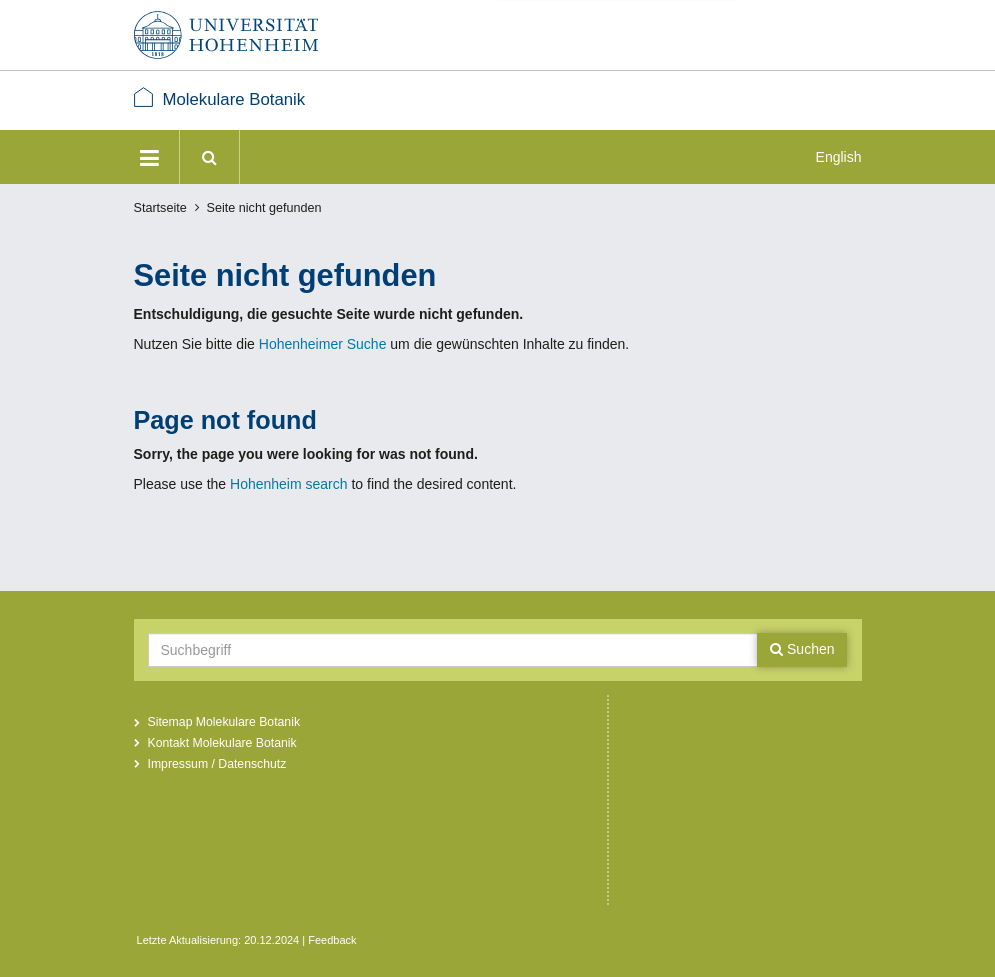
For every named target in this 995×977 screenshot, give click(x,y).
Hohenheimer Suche (323, 344)
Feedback (332, 940)
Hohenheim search (289, 484)
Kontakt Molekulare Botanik (222, 743)
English (839, 157)
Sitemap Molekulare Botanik (224, 722)
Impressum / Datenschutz (217, 764)
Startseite (160, 208)
